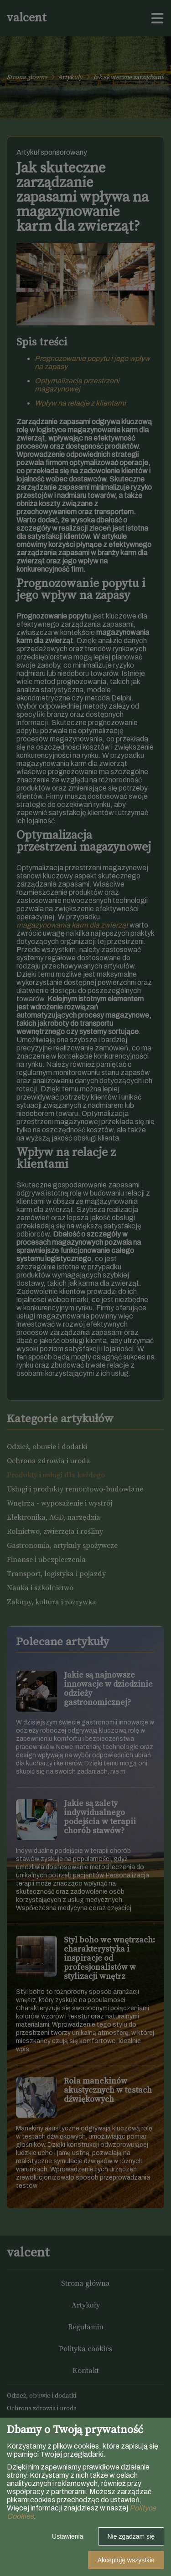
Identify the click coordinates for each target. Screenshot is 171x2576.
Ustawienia (67, 2536)
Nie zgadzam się (131, 2536)
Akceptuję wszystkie (126, 2560)
